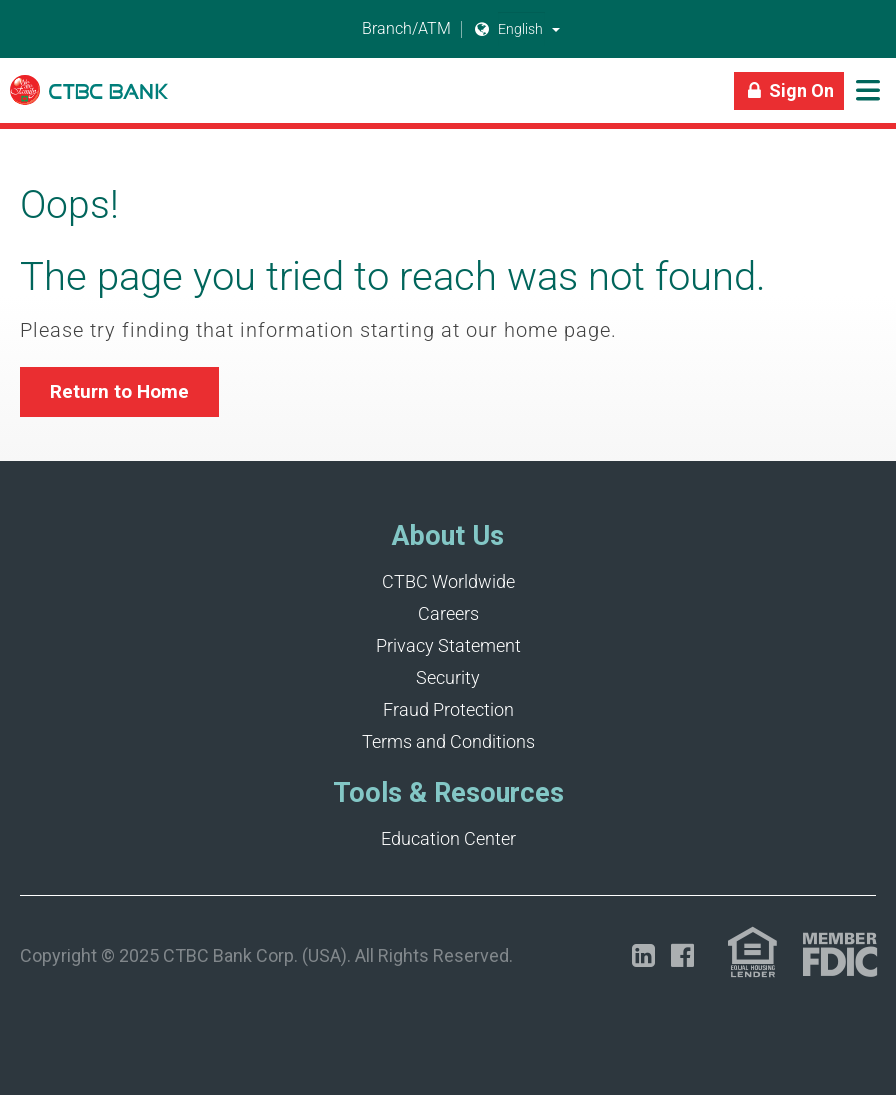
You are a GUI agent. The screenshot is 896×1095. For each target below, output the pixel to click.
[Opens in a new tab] (643, 955)
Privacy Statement (448, 645)
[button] (556, 29)
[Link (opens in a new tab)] (752, 952)
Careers (448, 613)
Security (448, 677)
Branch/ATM (394, 29)
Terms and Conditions (448, 741)
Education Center (448, 838)
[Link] (89, 100)
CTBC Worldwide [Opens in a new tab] (448, 581)
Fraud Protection (448, 709)
